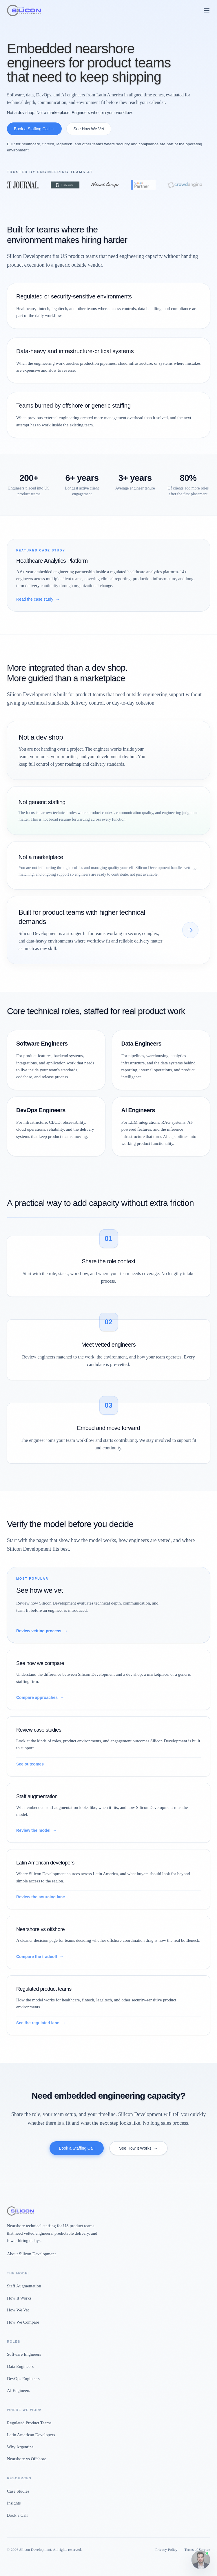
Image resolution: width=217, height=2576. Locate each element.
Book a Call (17, 2515)
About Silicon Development (31, 2254)
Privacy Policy (166, 2549)
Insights (14, 2503)
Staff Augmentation (24, 2286)
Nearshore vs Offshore (26, 2458)
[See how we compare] (190, 930)
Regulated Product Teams (29, 2423)
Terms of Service (197, 2549)
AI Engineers (18, 2390)
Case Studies (18, 2491)
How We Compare (23, 2322)
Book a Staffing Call (76, 2148)
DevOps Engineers (23, 2378)
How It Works (19, 2298)
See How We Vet (89, 128)
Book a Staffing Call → (34, 128)
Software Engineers (24, 2354)
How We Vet (18, 2310)
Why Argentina (20, 2447)
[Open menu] (206, 10)
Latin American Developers (31, 2434)
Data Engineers (20, 2366)
